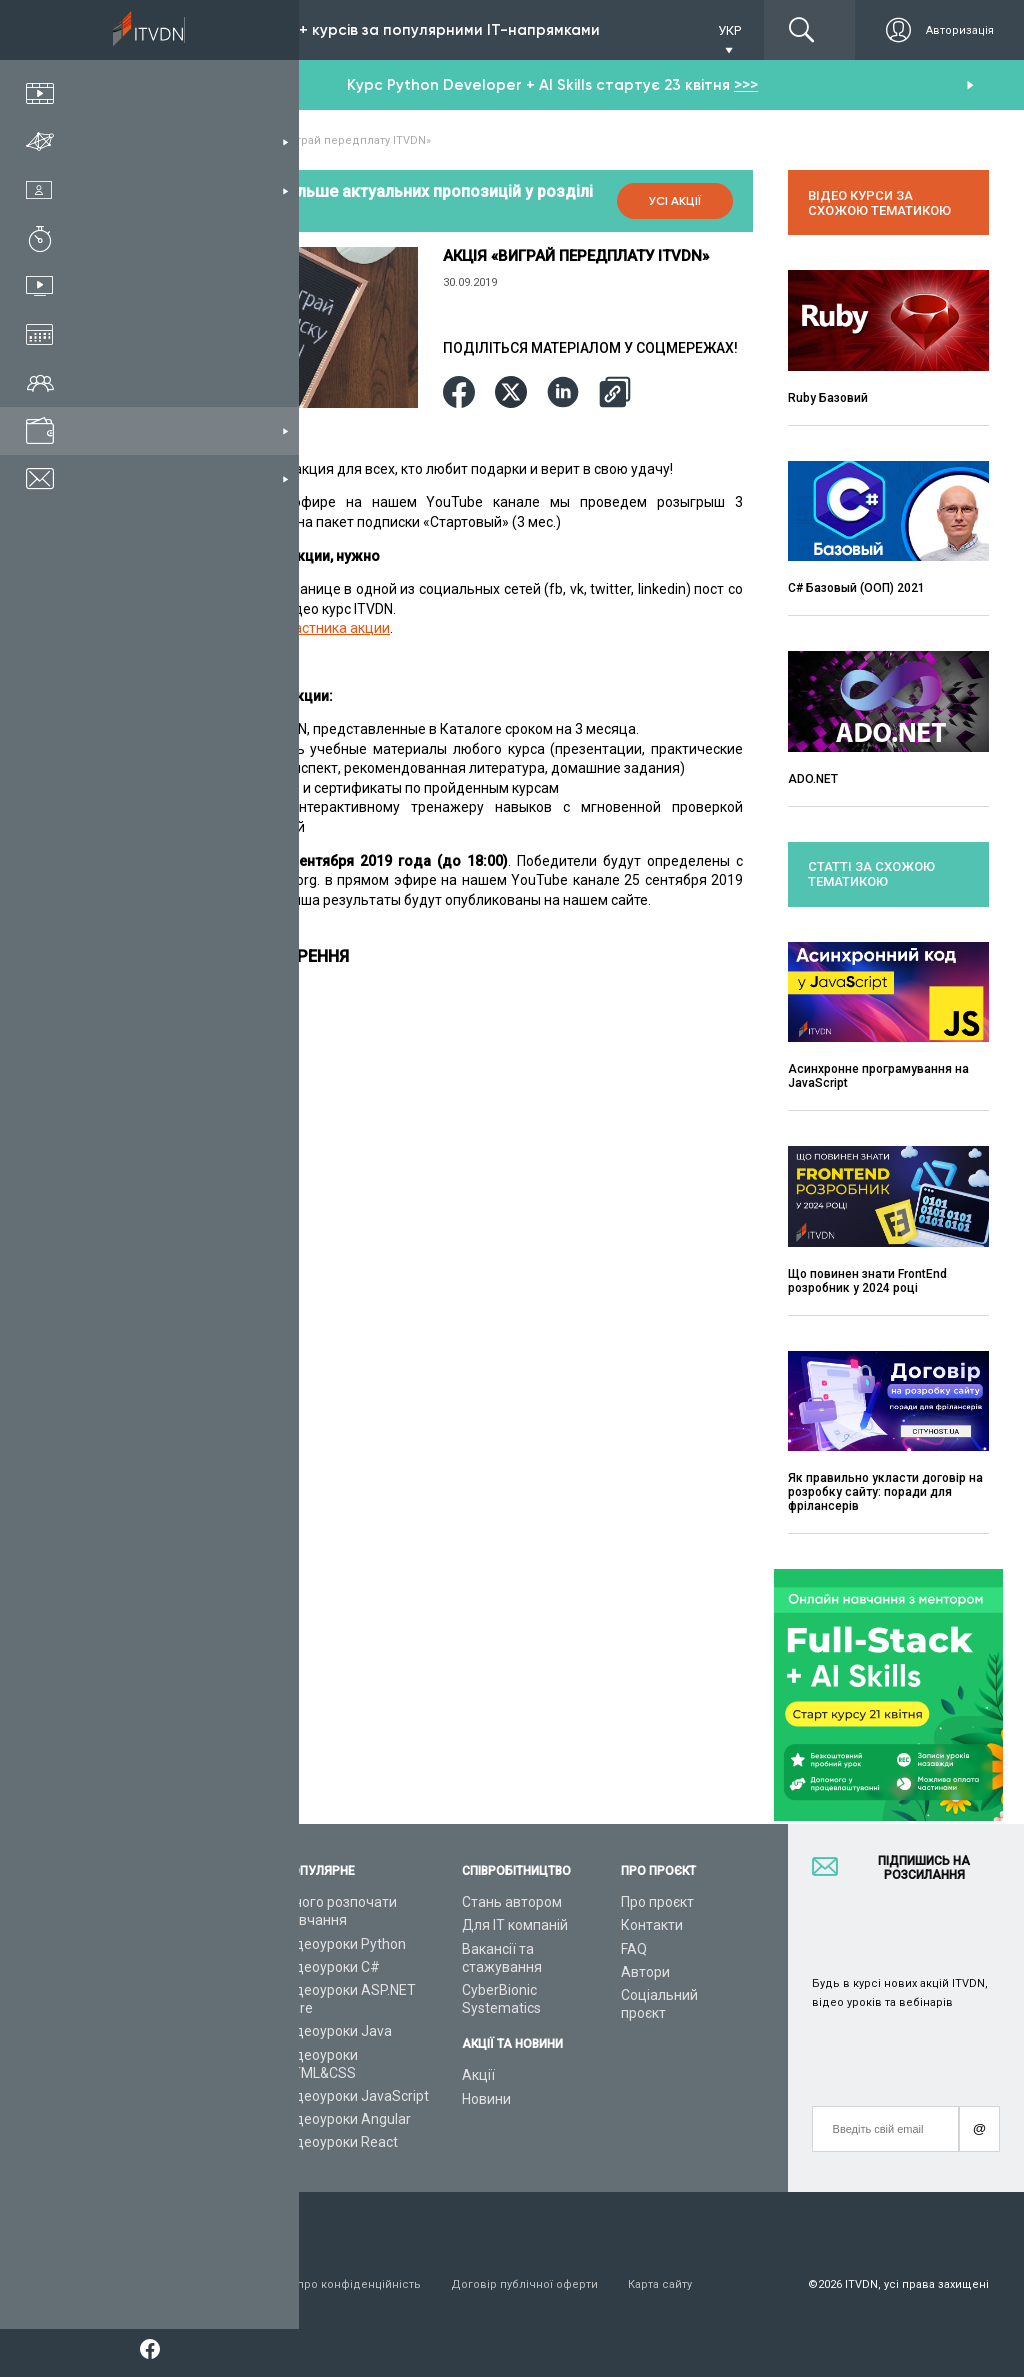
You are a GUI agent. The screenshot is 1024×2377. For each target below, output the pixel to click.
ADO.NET (813, 779)
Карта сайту (660, 2284)
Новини (486, 2099)
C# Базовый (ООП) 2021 (856, 588)
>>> (746, 85)
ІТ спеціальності (168, 1967)
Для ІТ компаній (515, 1925)
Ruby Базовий (828, 398)
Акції (478, 2075)
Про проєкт (657, 1902)
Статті (135, 2101)
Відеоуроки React (340, 2142)
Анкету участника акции (309, 628)
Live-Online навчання (183, 2055)
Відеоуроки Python (344, 1944)
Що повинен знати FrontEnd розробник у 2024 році (867, 1281)
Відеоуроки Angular (347, 2119)
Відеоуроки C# (331, 1967)
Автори (645, 1972)
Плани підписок (166, 1990)
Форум (137, 2124)
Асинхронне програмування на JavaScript (878, 1076)
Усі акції (675, 201)
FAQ (634, 1949)
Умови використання (173, 2284)
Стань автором (512, 1902)
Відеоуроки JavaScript (356, 2096)
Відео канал (154, 2078)
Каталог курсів (163, 1944)
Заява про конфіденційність (341, 2284)
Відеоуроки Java (337, 2031)
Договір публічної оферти (524, 2284)
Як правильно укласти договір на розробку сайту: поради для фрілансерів (885, 1492)
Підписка (187, 30)
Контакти (652, 1925)
